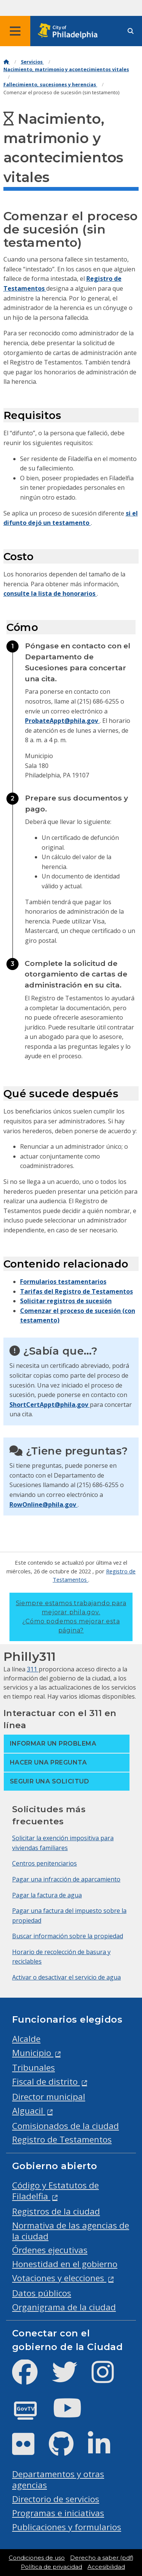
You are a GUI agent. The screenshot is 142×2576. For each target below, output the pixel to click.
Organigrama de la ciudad (64, 2307)
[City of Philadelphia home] (70, 31)
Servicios (32, 62)
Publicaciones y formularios (66, 2527)
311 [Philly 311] (33, 1669)
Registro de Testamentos (62, 2139)
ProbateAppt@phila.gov (62, 720)
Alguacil (28, 2111)
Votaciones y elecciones (59, 2278)
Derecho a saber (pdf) (101, 2557)
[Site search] (130, 31)
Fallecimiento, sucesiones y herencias (50, 84)
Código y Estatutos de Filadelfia (55, 2190)
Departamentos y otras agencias (58, 2479)
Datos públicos (41, 2293)
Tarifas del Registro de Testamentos (76, 1291)
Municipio (32, 2053)
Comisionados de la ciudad (65, 2126)
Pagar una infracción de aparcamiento (66, 1879)
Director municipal (48, 2097)
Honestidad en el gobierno (64, 2264)
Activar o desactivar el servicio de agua (66, 1977)
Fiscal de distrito (46, 2081)
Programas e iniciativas (58, 2513)
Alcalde (26, 2039)
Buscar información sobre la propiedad (67, 1936)
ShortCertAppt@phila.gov (49, 1404)
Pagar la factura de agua (47, 1895)
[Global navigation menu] (15, 31)
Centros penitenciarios (44, 1863)
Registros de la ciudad (56, 2211)
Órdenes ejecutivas (49, 2250)
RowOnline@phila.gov (43, 1504)
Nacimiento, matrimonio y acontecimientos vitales (66, 69)
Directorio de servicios (55, 2499)
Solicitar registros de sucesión (66, 1301)
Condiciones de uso (37, 2557)
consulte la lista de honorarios (50, 593)
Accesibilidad (106, 2567)
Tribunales (33, 2067)
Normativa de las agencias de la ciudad (70, 2230)
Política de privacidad (51, 2567)
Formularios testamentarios (63, 1281)
